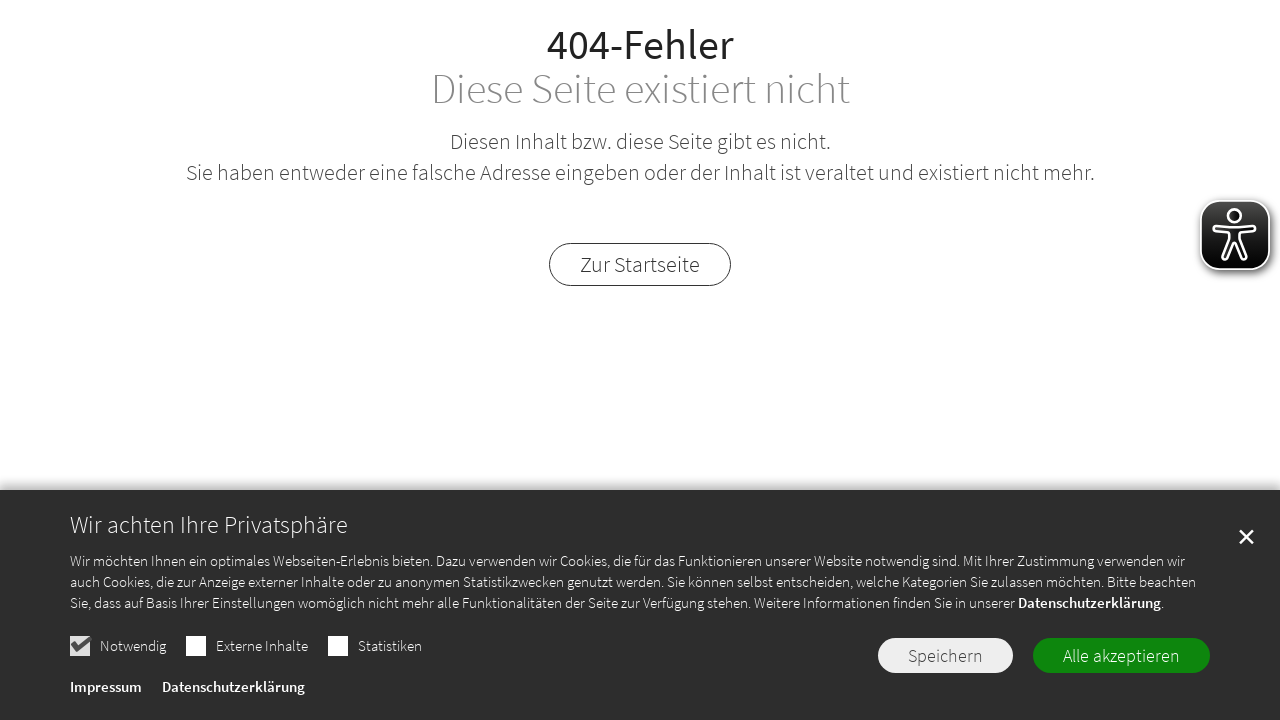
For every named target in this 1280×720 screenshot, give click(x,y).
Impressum (106, 709)
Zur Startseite (640, 264)
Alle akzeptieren (1121, 678)
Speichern (945, 678)
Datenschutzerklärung (1089, 625)
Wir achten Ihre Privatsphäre (209, 548)
